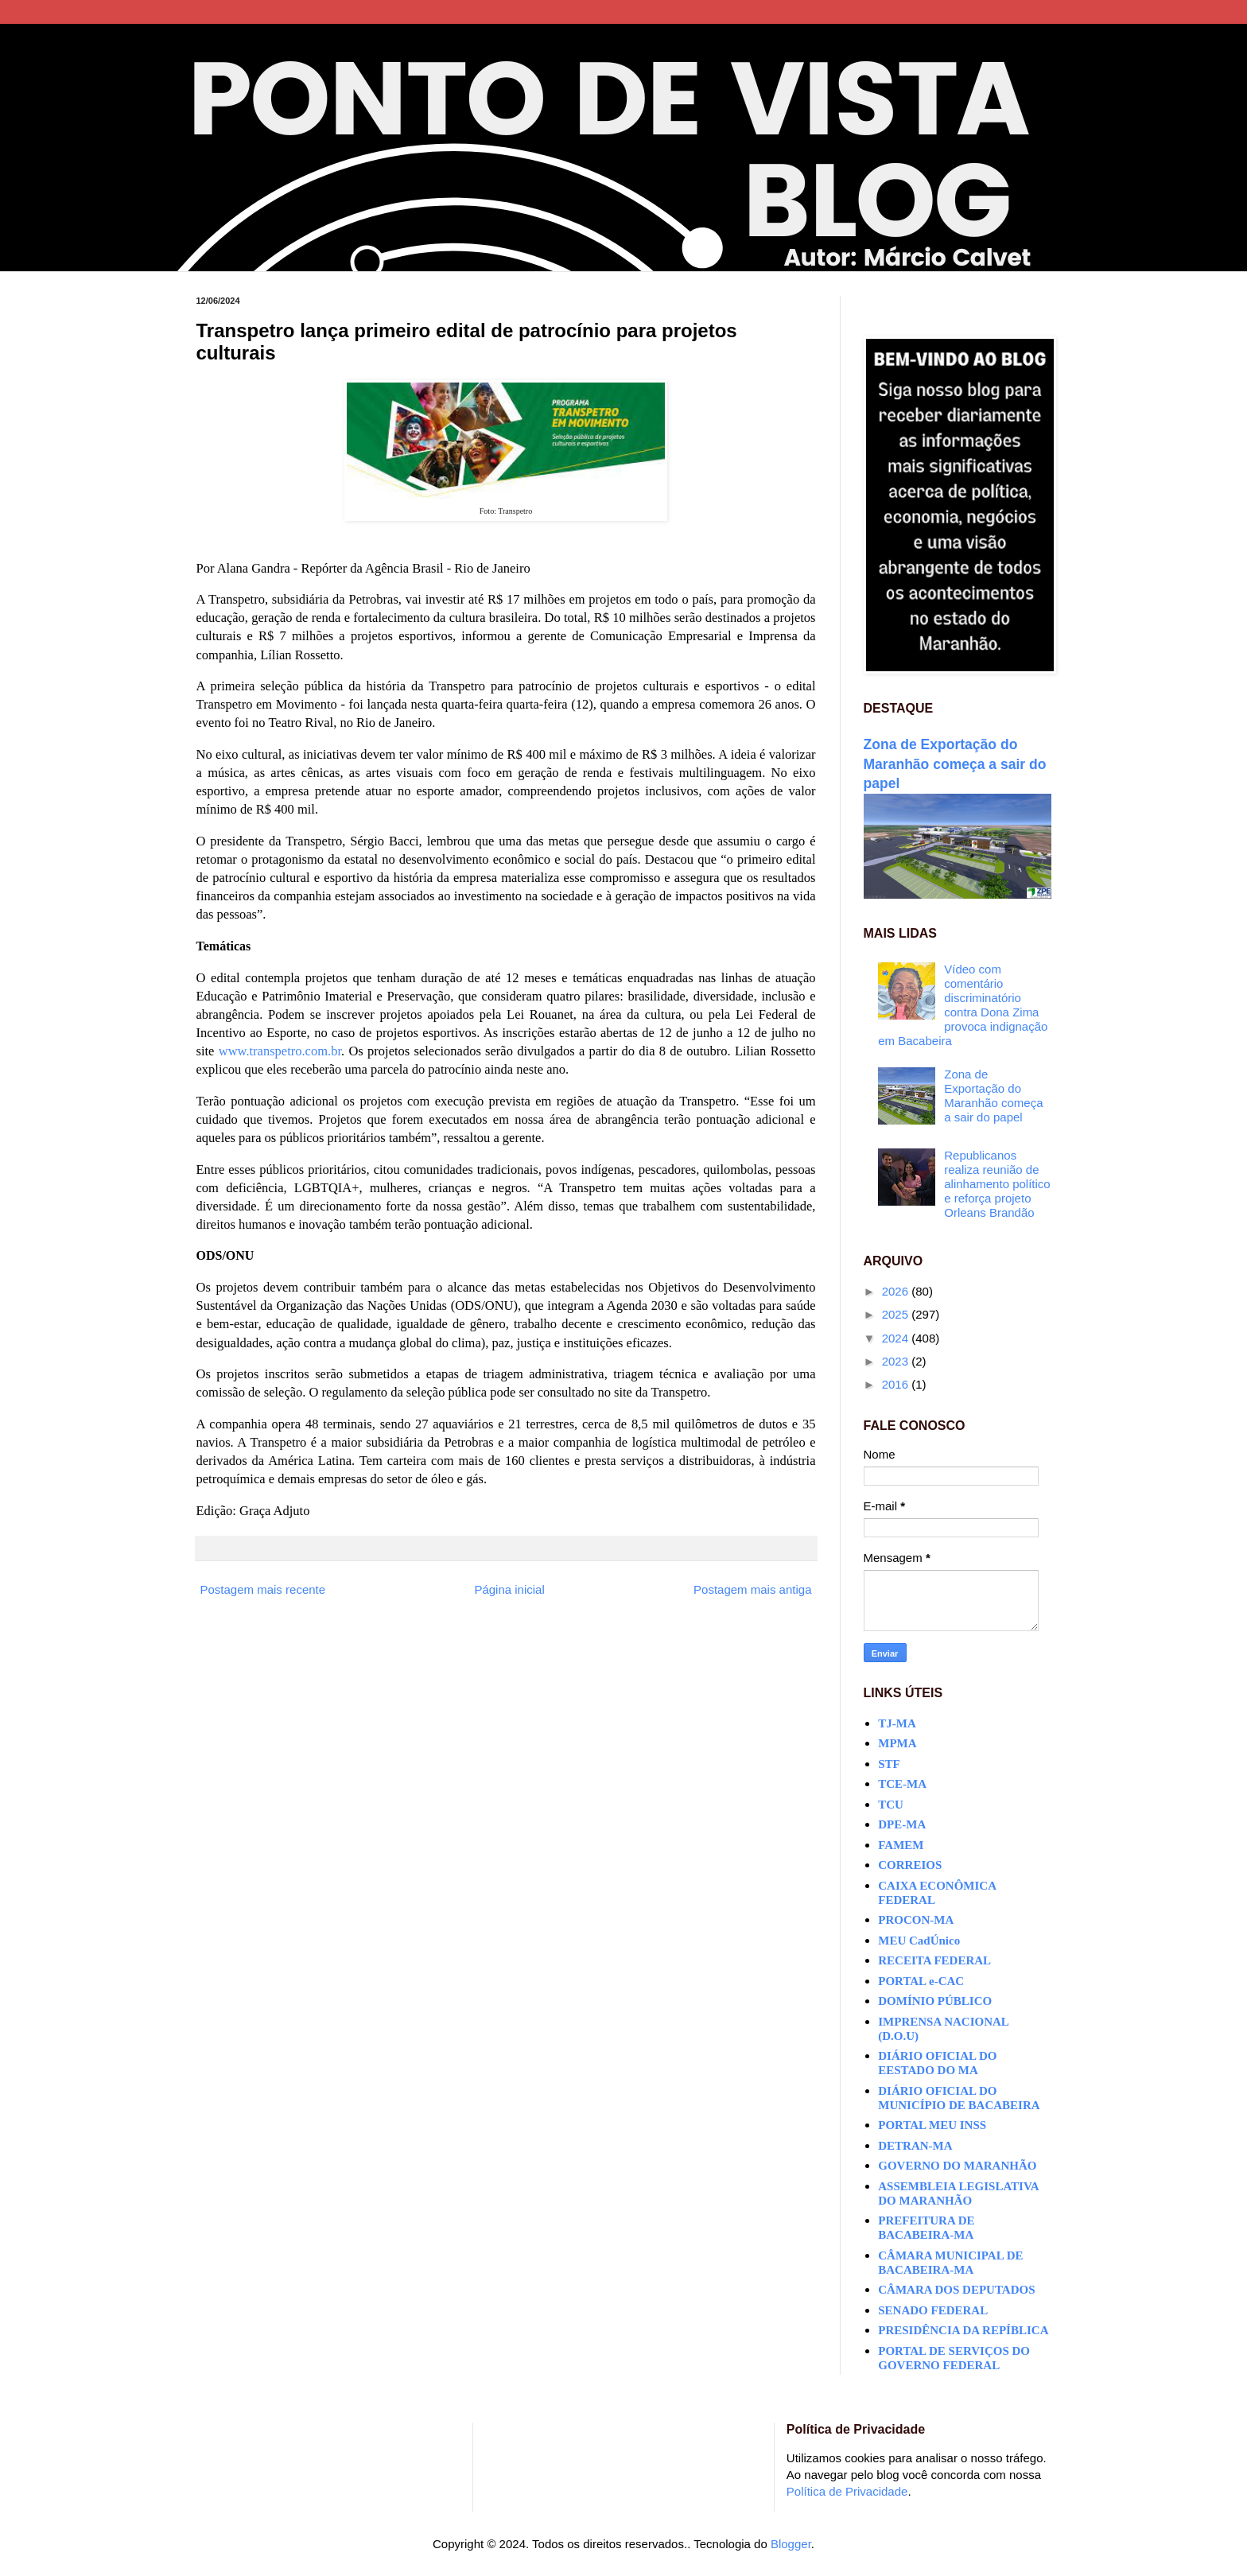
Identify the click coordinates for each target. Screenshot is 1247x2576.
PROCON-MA (916, 1920)
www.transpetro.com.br (280, 1051)
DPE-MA (902, 1824)
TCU (890, 1804)
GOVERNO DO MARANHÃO (957, 2165)
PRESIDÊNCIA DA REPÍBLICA (963, 2330)
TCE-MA (902, 1784)
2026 (897, 1291)
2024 (897, 1338)
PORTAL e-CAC (921, 1981)
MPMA (897, 1743)
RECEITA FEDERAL (934, 1960)
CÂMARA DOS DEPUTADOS (956, 2289)
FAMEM (900, 1845)
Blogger (791, 2544)
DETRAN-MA (915, 2145)
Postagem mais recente (263, 1589)
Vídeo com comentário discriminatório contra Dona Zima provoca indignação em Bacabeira (962, 1004)
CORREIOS (910, 1865)
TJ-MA (897, 1723)
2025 (897, 1314)
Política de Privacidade (847, 2491)
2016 (897, 1384)
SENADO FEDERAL (933, 2310)
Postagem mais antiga (752, 1589)
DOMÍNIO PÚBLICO (935, 2001)
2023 (897, 1361)
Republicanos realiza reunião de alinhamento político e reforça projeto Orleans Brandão (997, 1183)
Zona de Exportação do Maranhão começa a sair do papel (955, 763)
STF (889, 1764)
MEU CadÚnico (919, 1940)
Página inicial (509, 1589)
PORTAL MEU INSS (932, 2125)
